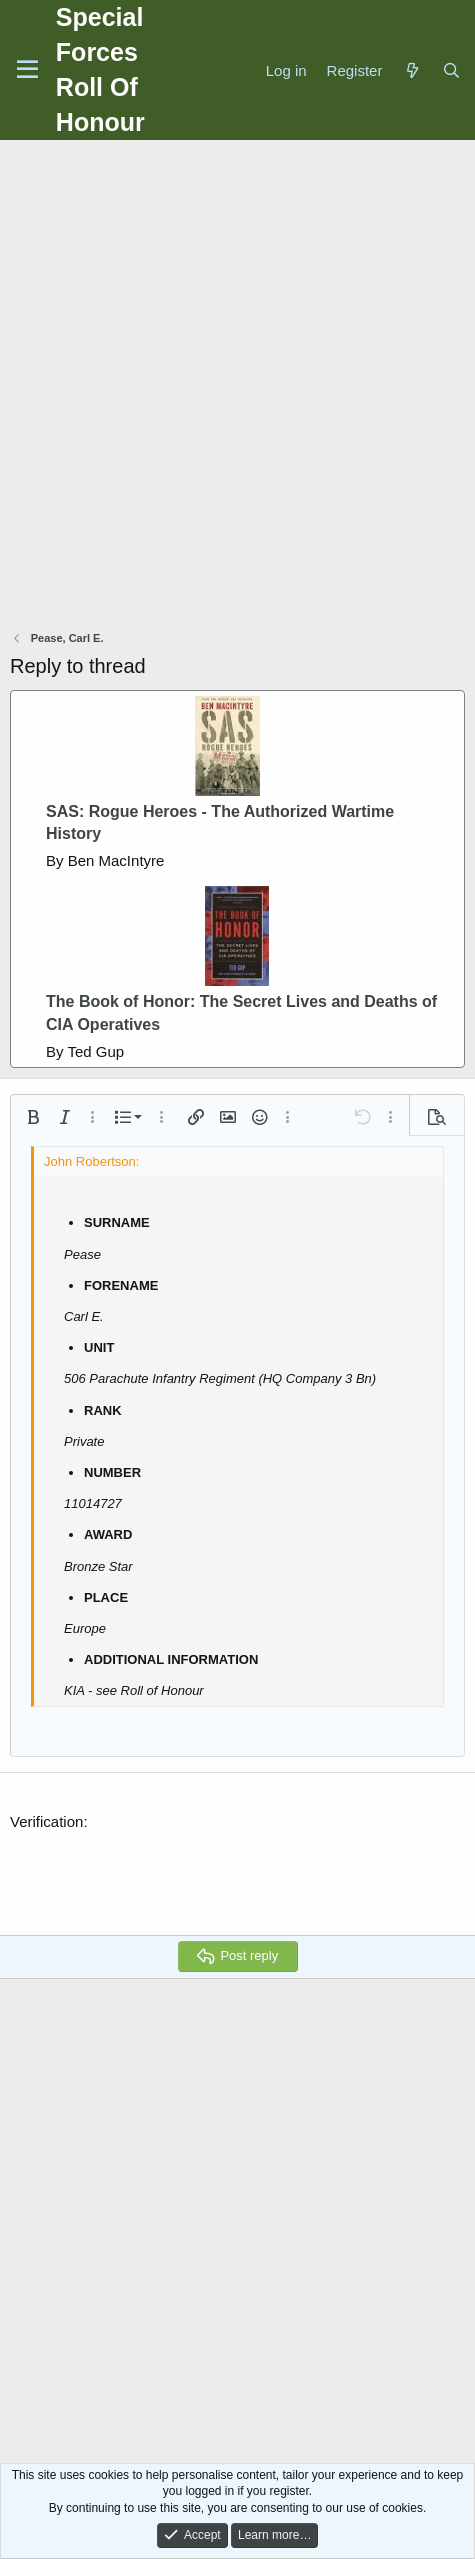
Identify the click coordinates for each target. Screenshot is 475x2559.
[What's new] (411, 70)
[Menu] (27, 70)
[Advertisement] (237, 387)
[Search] (451, 70)
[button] (33, 1117)
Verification (46, 1821)
